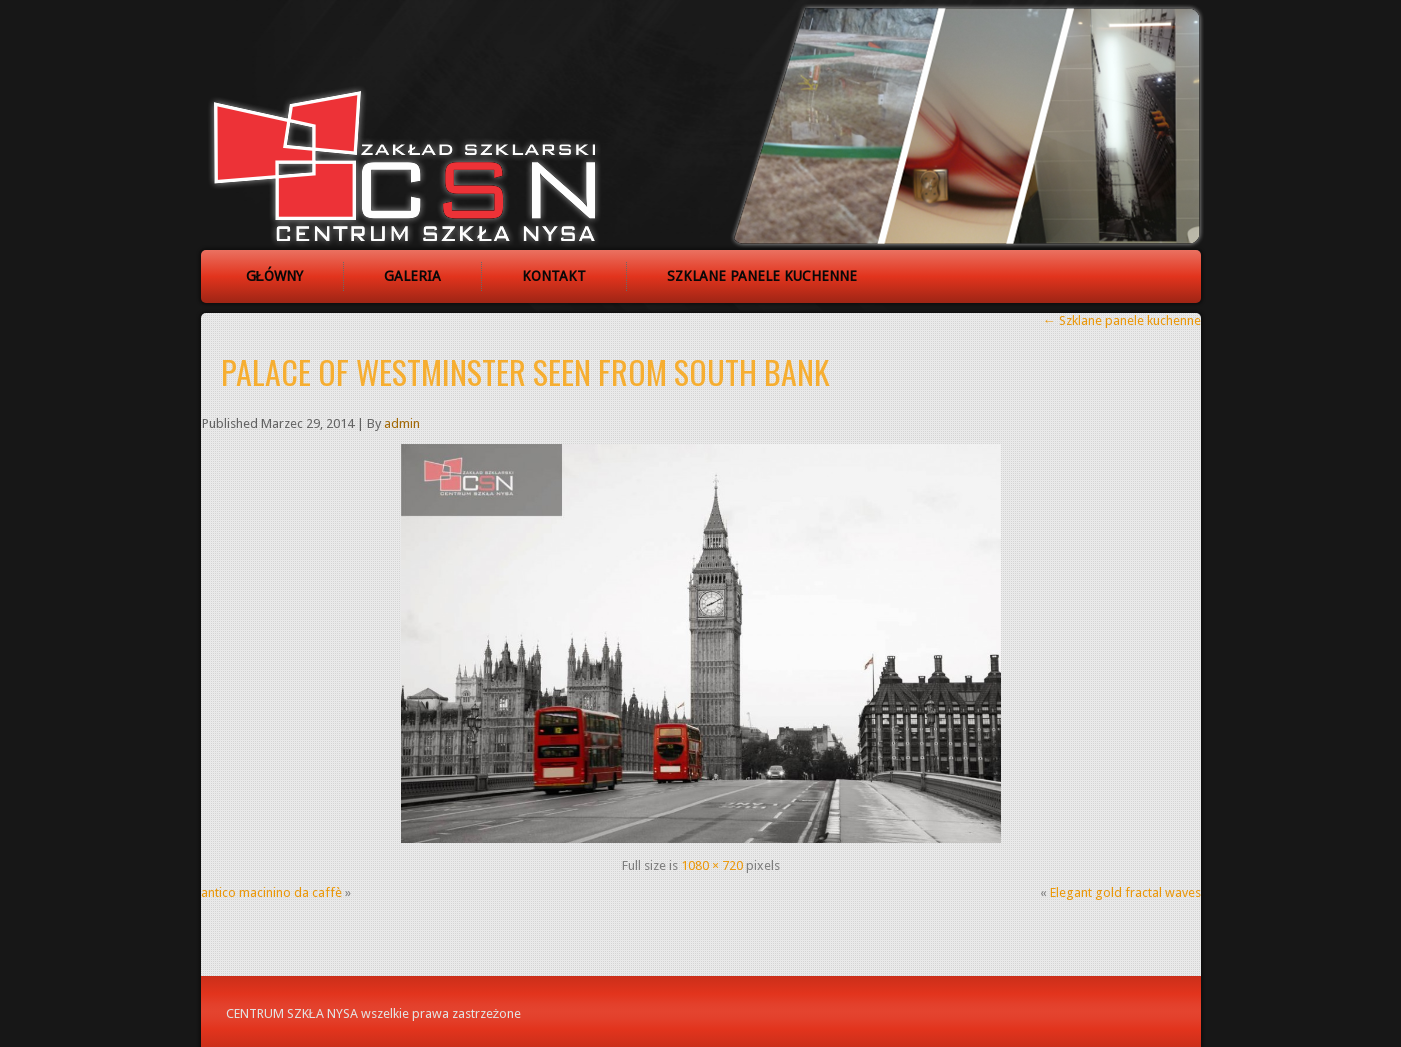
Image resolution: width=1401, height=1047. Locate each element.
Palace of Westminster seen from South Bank (525, 371)
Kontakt (554, 276)
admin (402, 423)
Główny (275, 276)
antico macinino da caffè (271, 892)
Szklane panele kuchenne (762, 276)
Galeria (412, 276)
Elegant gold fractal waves (1125, 892)
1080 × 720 (712, 865)
